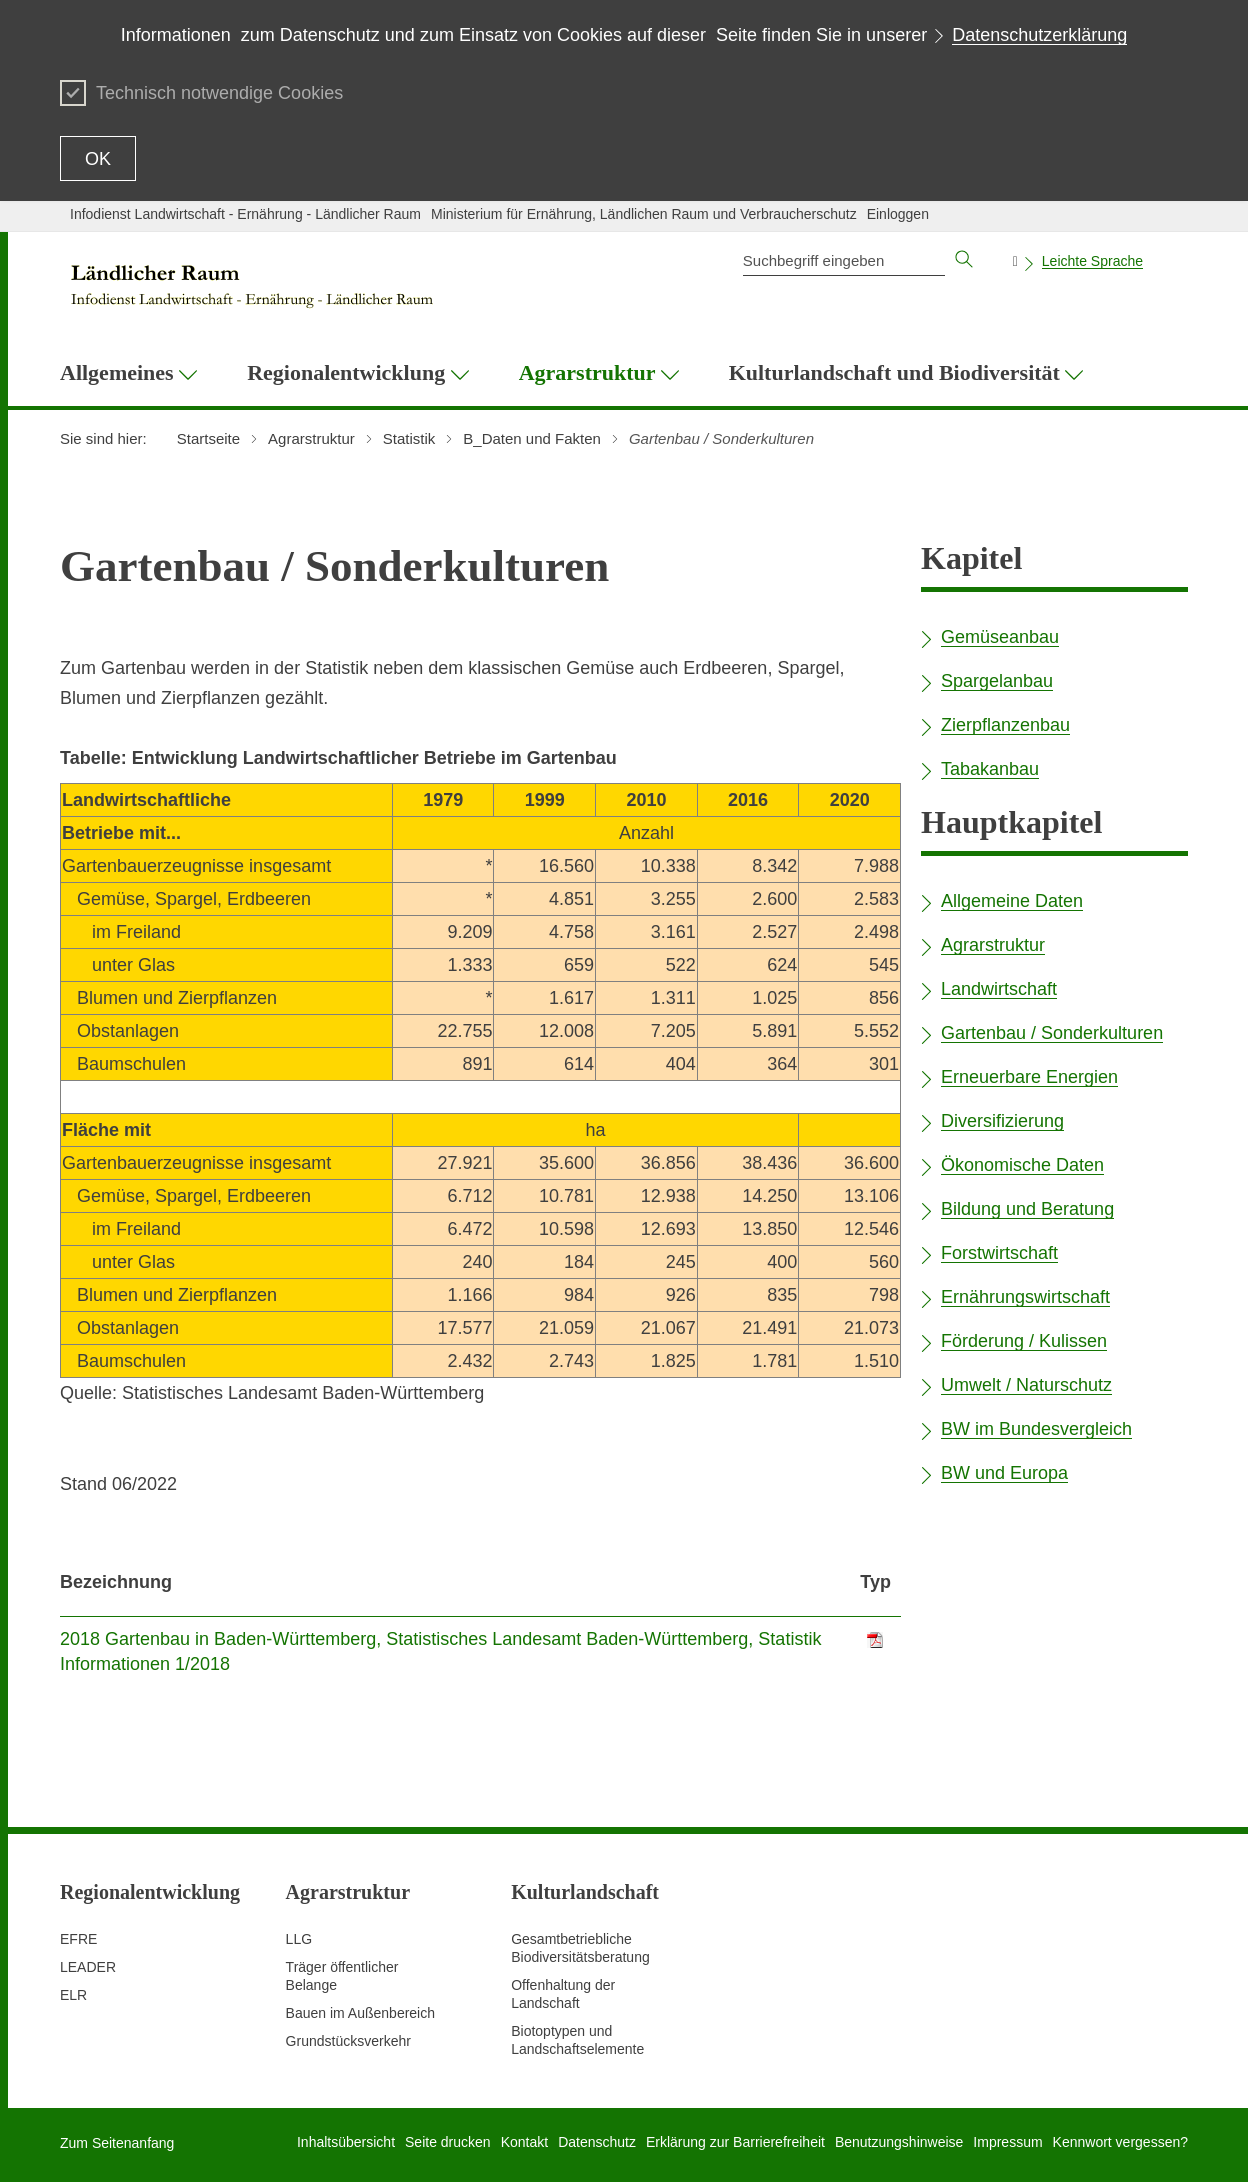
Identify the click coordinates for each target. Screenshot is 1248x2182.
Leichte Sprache (1092, 261)
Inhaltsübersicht (346, 2142)
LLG (299, 1939)
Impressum (1007, 2142)
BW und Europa (1004, 1473)
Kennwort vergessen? (1120, 2142)
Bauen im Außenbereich (360, 2013)
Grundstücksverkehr (348, 2041)
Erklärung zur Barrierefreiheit (735, 2142)
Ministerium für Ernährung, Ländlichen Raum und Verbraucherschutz (644, 214)
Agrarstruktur (993, 945)
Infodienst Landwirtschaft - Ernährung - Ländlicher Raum (245, 214)
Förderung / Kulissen (1024, 1341)
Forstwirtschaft (999, 1253)
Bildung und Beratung (1027, 1209)
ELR (73, 1995)
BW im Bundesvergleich (1036, 1429)
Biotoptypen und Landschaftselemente (577, 2040)
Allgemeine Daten (1012, 901)
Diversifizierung (1002, 1121)
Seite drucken (448, 2142)
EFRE (78, 1939)
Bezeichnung (116, 1582)
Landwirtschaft (999, 989)
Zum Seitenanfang (117, 2143)
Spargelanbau (997, 681)
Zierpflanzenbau (1005, 725)
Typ (875, 1582)
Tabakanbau (990, 769)
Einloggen (898, 214)
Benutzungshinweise (899, 2142)
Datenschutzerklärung (1039, 35)
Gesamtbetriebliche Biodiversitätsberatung (580, 1948)
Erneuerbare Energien (1029, 1077)
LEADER (88, 1967)
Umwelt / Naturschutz (1026, 1385)
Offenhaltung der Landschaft (563, 1994)
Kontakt (524, 2142)
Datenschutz (597, 2142)
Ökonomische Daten (1022, 1165)
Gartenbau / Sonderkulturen (1052, 1033)
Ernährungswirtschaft (1025, 1297)
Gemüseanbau (1000, 637)
